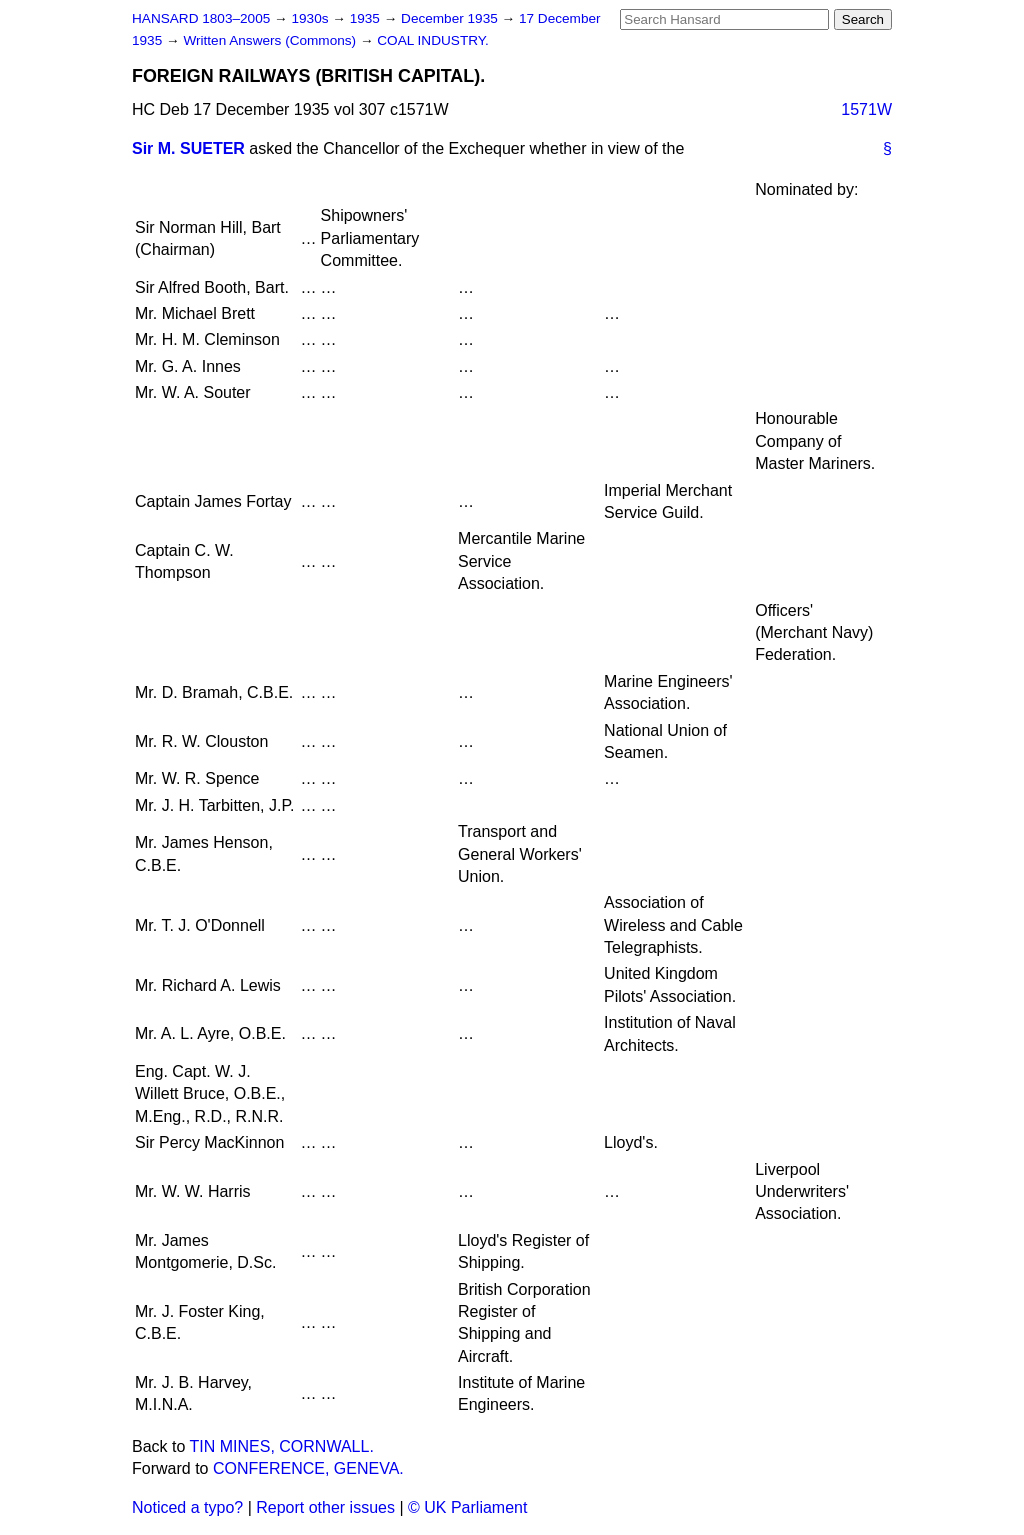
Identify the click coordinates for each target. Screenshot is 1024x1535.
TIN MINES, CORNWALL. (282, 1446)
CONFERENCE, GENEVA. (308, 1468)
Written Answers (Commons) (271, 40)
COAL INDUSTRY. (433, 40)
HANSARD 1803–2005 (201, 18)
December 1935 (451, 18)
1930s (311, 18)
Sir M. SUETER (188, 148)
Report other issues (325, 1507)
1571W (866, 109)
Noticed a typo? (187, 1507)
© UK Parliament (467, 1507)
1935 (367, 18)
